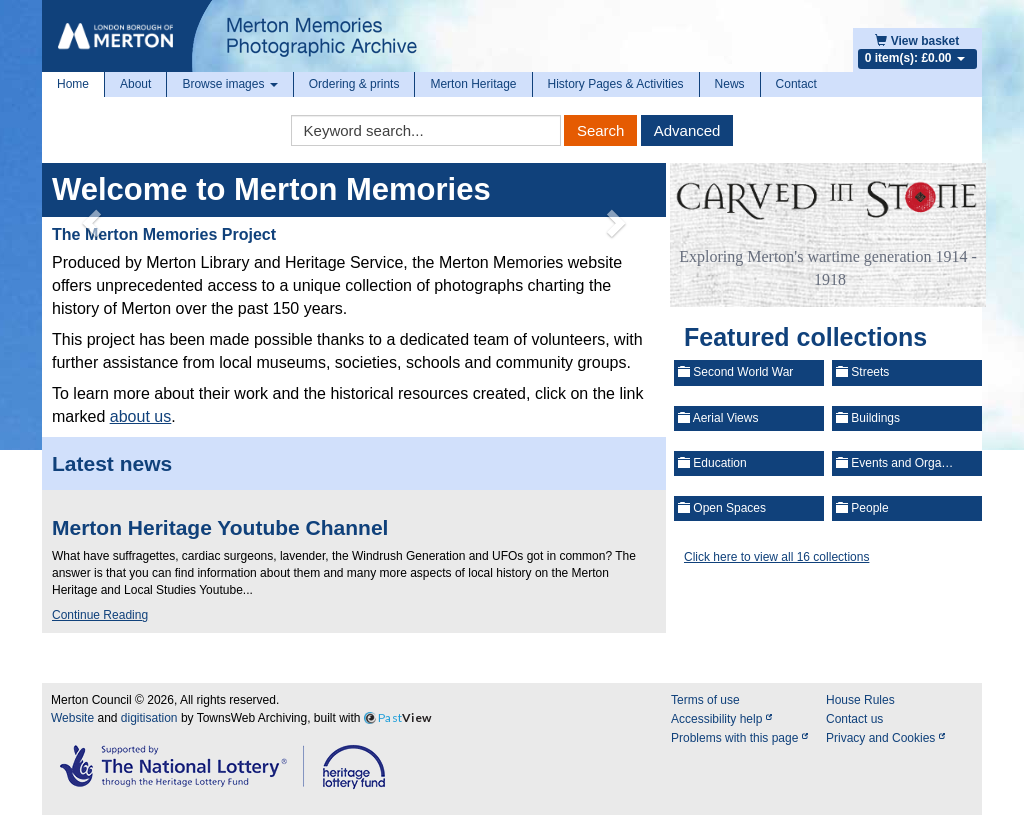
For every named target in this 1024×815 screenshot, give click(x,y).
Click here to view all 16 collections (776, 557)
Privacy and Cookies (885, 738)
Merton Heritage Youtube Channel (220, 527)
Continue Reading (100, 615)
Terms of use (705, 700)
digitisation (149, 718)
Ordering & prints (354, 84)
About (135, 84)
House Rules (860, 700)
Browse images (229, 84)
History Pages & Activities (616, 84)
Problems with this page (739, 738)
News (730, 84)
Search (601, 130)
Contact (796, 84)
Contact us (854, 719)
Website (72, 718)
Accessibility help (721, 719)
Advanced (687, 130)
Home (73, 84)
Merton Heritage (473, 84)
